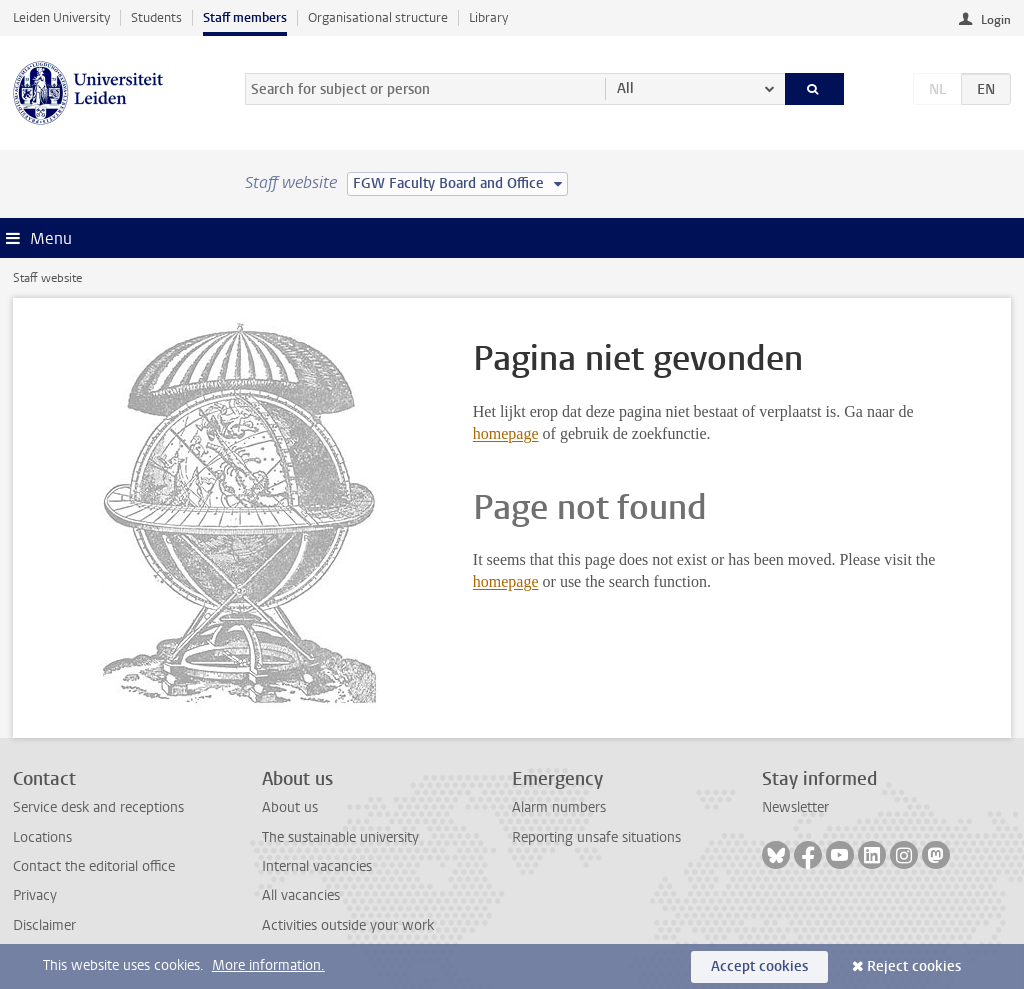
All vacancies (301, 895)
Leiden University (61, 17)
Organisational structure (378, 17)
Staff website (47, 278)
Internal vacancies (317, 866)
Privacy (35, 895)
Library (488, 17)
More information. (268, 965)
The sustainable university (340, 837)
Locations (42, 837)
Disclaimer (44, 925)
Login (996, 20)
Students (156, 17)
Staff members (245, 17)
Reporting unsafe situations (596, 837)
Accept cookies (759, 966)
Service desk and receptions (98, 807)
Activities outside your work (348, 925)
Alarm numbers (559, 807)
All (625, 88)
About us (290, 807)
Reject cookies (914, 966)
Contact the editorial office (94, 866)
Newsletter (795, 807)
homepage (506, 433)
